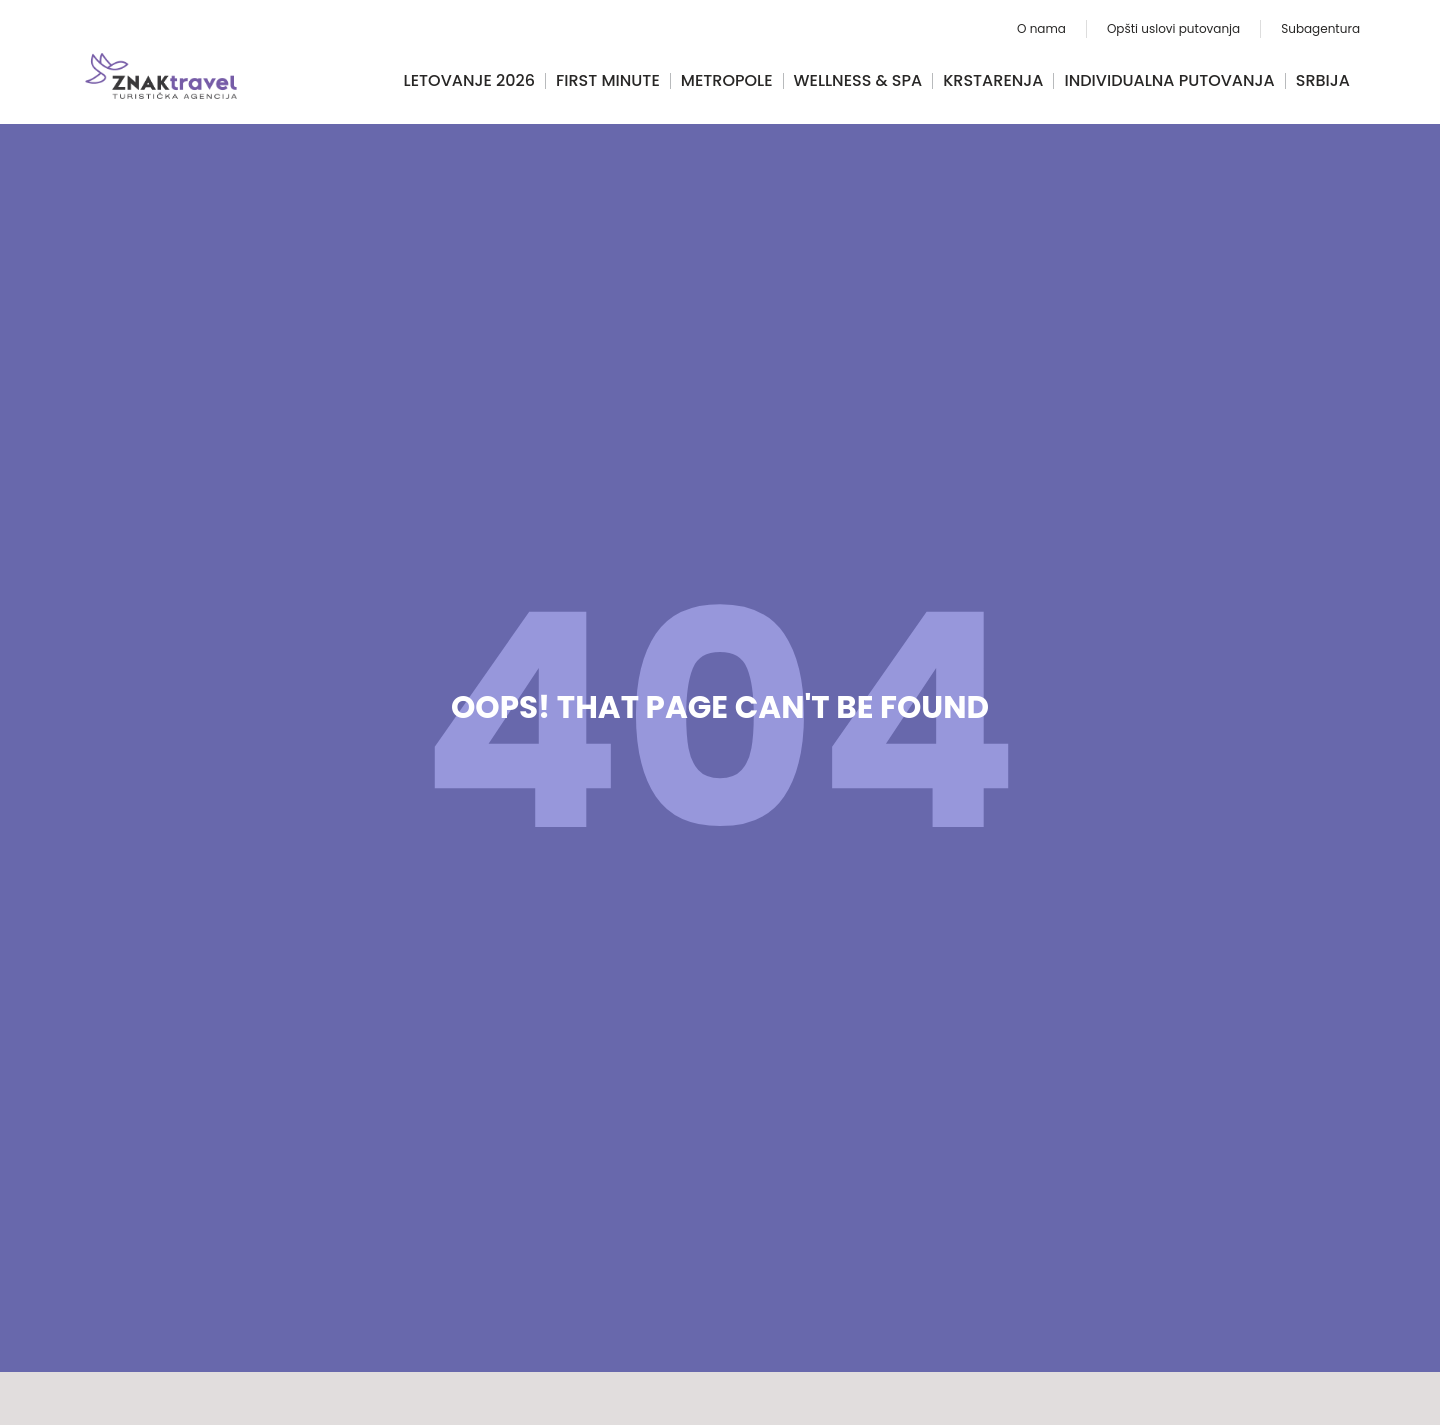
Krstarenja (993, 80)
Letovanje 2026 (469, 80)
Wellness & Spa (858, 80)
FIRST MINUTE (608, 80)
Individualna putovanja (1169, 80)
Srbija (1323, 80)
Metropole (727, 80)
